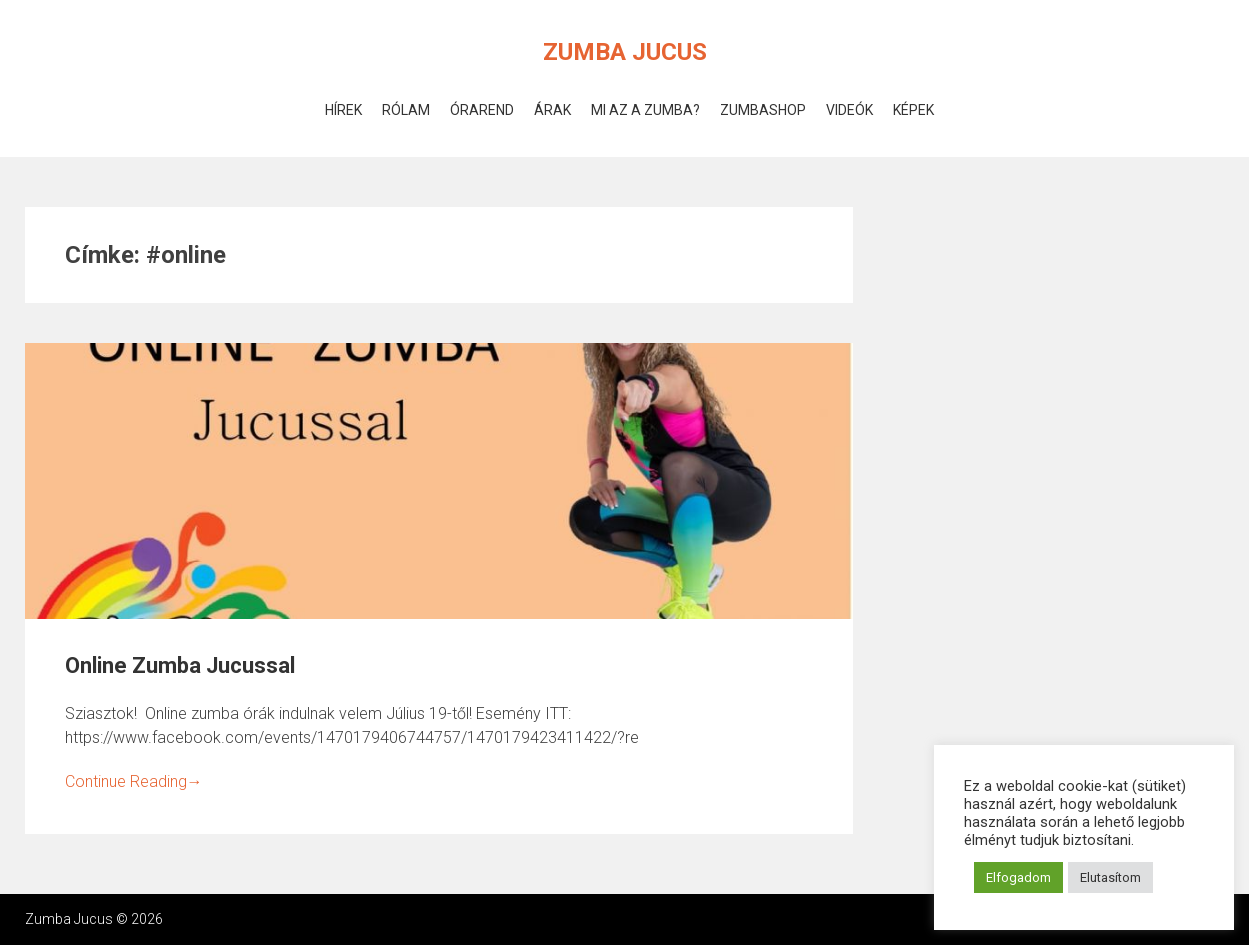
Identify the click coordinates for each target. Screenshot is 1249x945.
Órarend (482, 110)
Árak (552, 110)
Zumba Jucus (625, 52)
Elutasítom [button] (1110, 877)
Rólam (406, 110)
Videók (849, 110)
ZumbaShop (763, 110)
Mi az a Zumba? (645, 110)
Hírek (343, 110)
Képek (913, 110)
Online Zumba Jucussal (180, 665)
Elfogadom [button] (1018, 877)
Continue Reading (134, 781)
